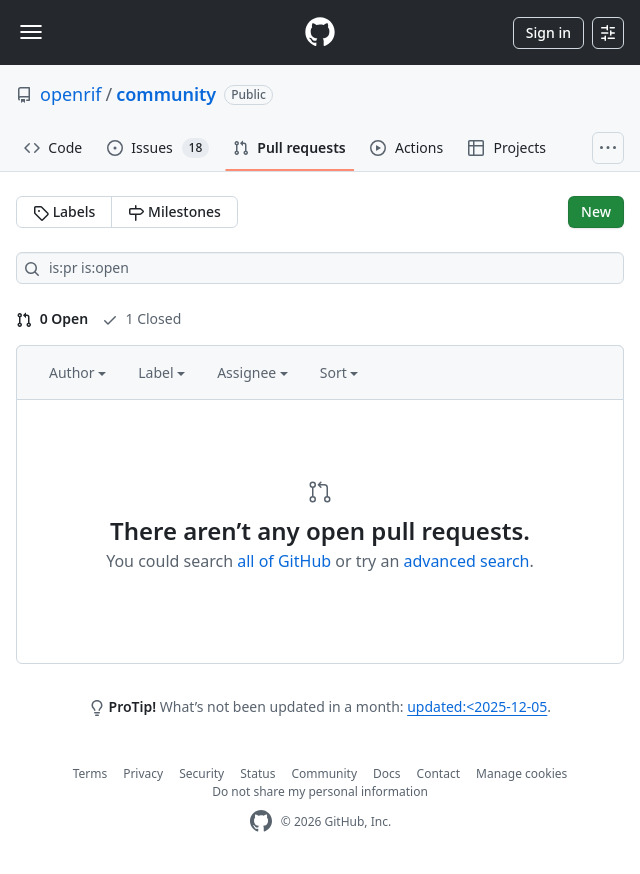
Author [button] (77, 372)
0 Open (52, 318)
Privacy (143, 773)
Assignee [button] (252, 372)
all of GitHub (284, 561)
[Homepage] (320, 32)
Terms (90, 773)
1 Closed (141, 318)
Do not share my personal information (320, 791)
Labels (64, 211)
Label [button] (161, 372)
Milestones (174, 211)
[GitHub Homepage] (261, 821)
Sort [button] (339, 372)
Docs (387, 773)
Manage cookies (521, 773)
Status (257, 773)
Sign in (548, 32)
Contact (438, 773)
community (166, 94)
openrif (71, 94)
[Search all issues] (320, 268)
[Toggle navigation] (31, 32)
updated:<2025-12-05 (477, 706)
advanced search (466, 561)
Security (201, 773)
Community (324, 773)
